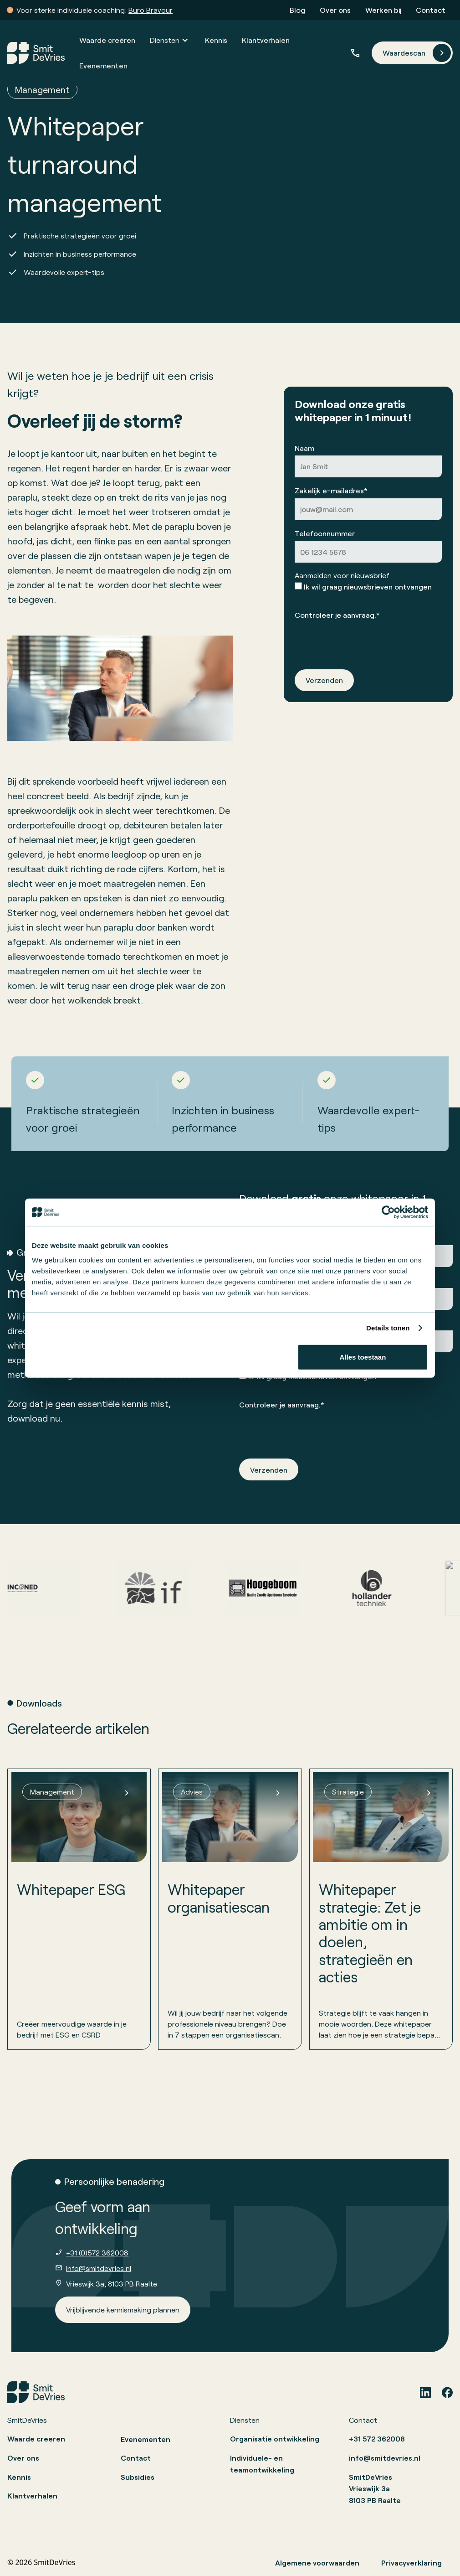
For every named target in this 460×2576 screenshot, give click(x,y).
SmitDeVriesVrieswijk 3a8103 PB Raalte (375, 2488)
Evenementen (103, 65)
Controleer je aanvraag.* (337, 614)
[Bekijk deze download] (79, 1909)
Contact (430, 9)
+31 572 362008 (377, 2438)
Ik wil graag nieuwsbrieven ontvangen (368, 586)
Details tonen (387, 1328)
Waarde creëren (107, 40)
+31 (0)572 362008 (97, 2252)
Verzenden (324, 679)
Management (42, 89)
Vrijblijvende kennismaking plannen (122, 2309)
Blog (297, 9)
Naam (304, 447)
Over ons (335, 9)
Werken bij (383, 9)
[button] (170, 40)
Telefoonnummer (325, 532)
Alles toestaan (363, 1356)
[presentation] (364, 640)
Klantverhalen (266, 40)
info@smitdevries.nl (98, 2268)
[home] (36, 53)
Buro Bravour (150, 9)
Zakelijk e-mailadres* (331, 490)
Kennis (216, 40)
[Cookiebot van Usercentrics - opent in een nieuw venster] (388, 1212)
